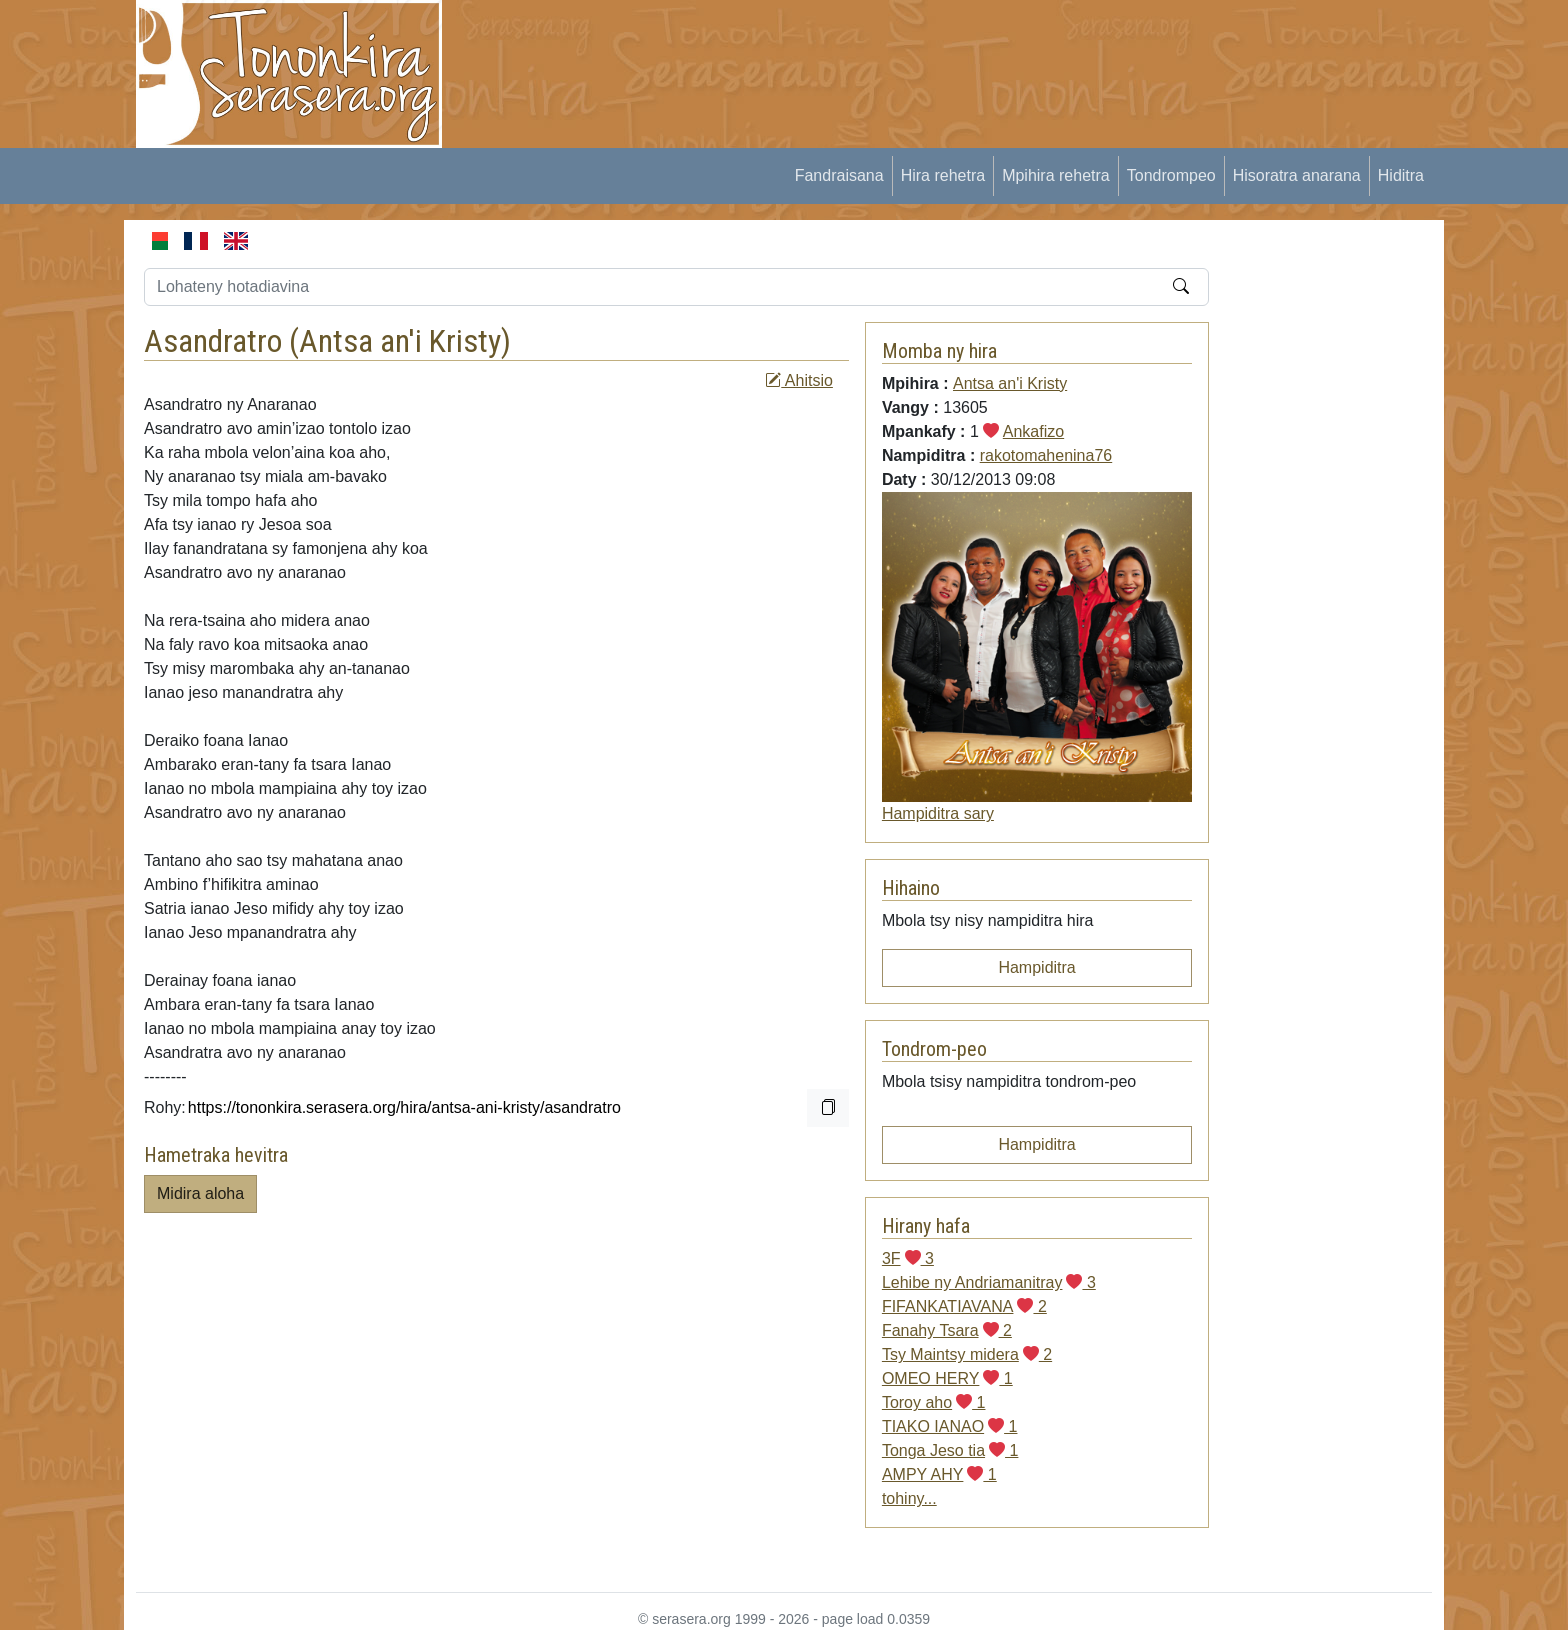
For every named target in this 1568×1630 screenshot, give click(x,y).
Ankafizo (1033, 431)
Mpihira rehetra (1056, 175)
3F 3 (908, 1258)
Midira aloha (200, 1193)
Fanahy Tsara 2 (947, 1330)
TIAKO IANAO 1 (950, 1426)
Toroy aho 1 (934, 1402)
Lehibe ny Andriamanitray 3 (989, 1282)
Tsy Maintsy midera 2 (967, 1354)
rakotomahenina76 (1046, 455)
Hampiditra (1036, 967)
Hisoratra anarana (1297, 175)
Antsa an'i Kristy (400, 341)
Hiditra (1401, 175)
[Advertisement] (830, 45)
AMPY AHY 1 (939, 1474)
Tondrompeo (1171, 175)
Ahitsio (799, 380)
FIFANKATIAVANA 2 (964, 1306)
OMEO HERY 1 (947, 1378)
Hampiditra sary (938, 813)
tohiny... (909, 1498)
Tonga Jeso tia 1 (950, 1450)
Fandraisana (839, 175)
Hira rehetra (943, 175)
